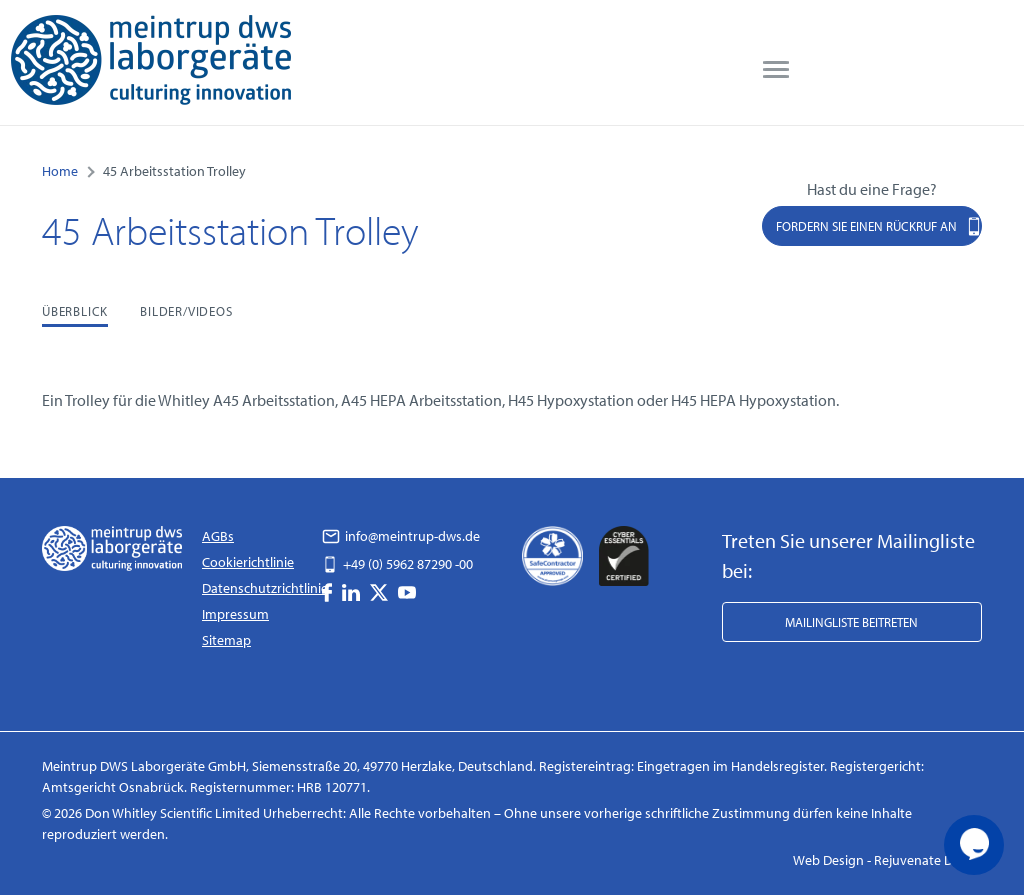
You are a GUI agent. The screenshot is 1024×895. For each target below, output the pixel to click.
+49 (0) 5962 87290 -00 (397, 564)
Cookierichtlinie (248, 562)
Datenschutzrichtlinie (265, 588)
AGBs (218, 536)
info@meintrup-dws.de (401, 536)
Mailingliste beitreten (851, 622)
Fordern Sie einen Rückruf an (879, 225)
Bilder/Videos (186, 311)
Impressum (235, 614)
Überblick (75, 311)
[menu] (776, 70)
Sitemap (226, 640)
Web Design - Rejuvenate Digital (887, 860)
